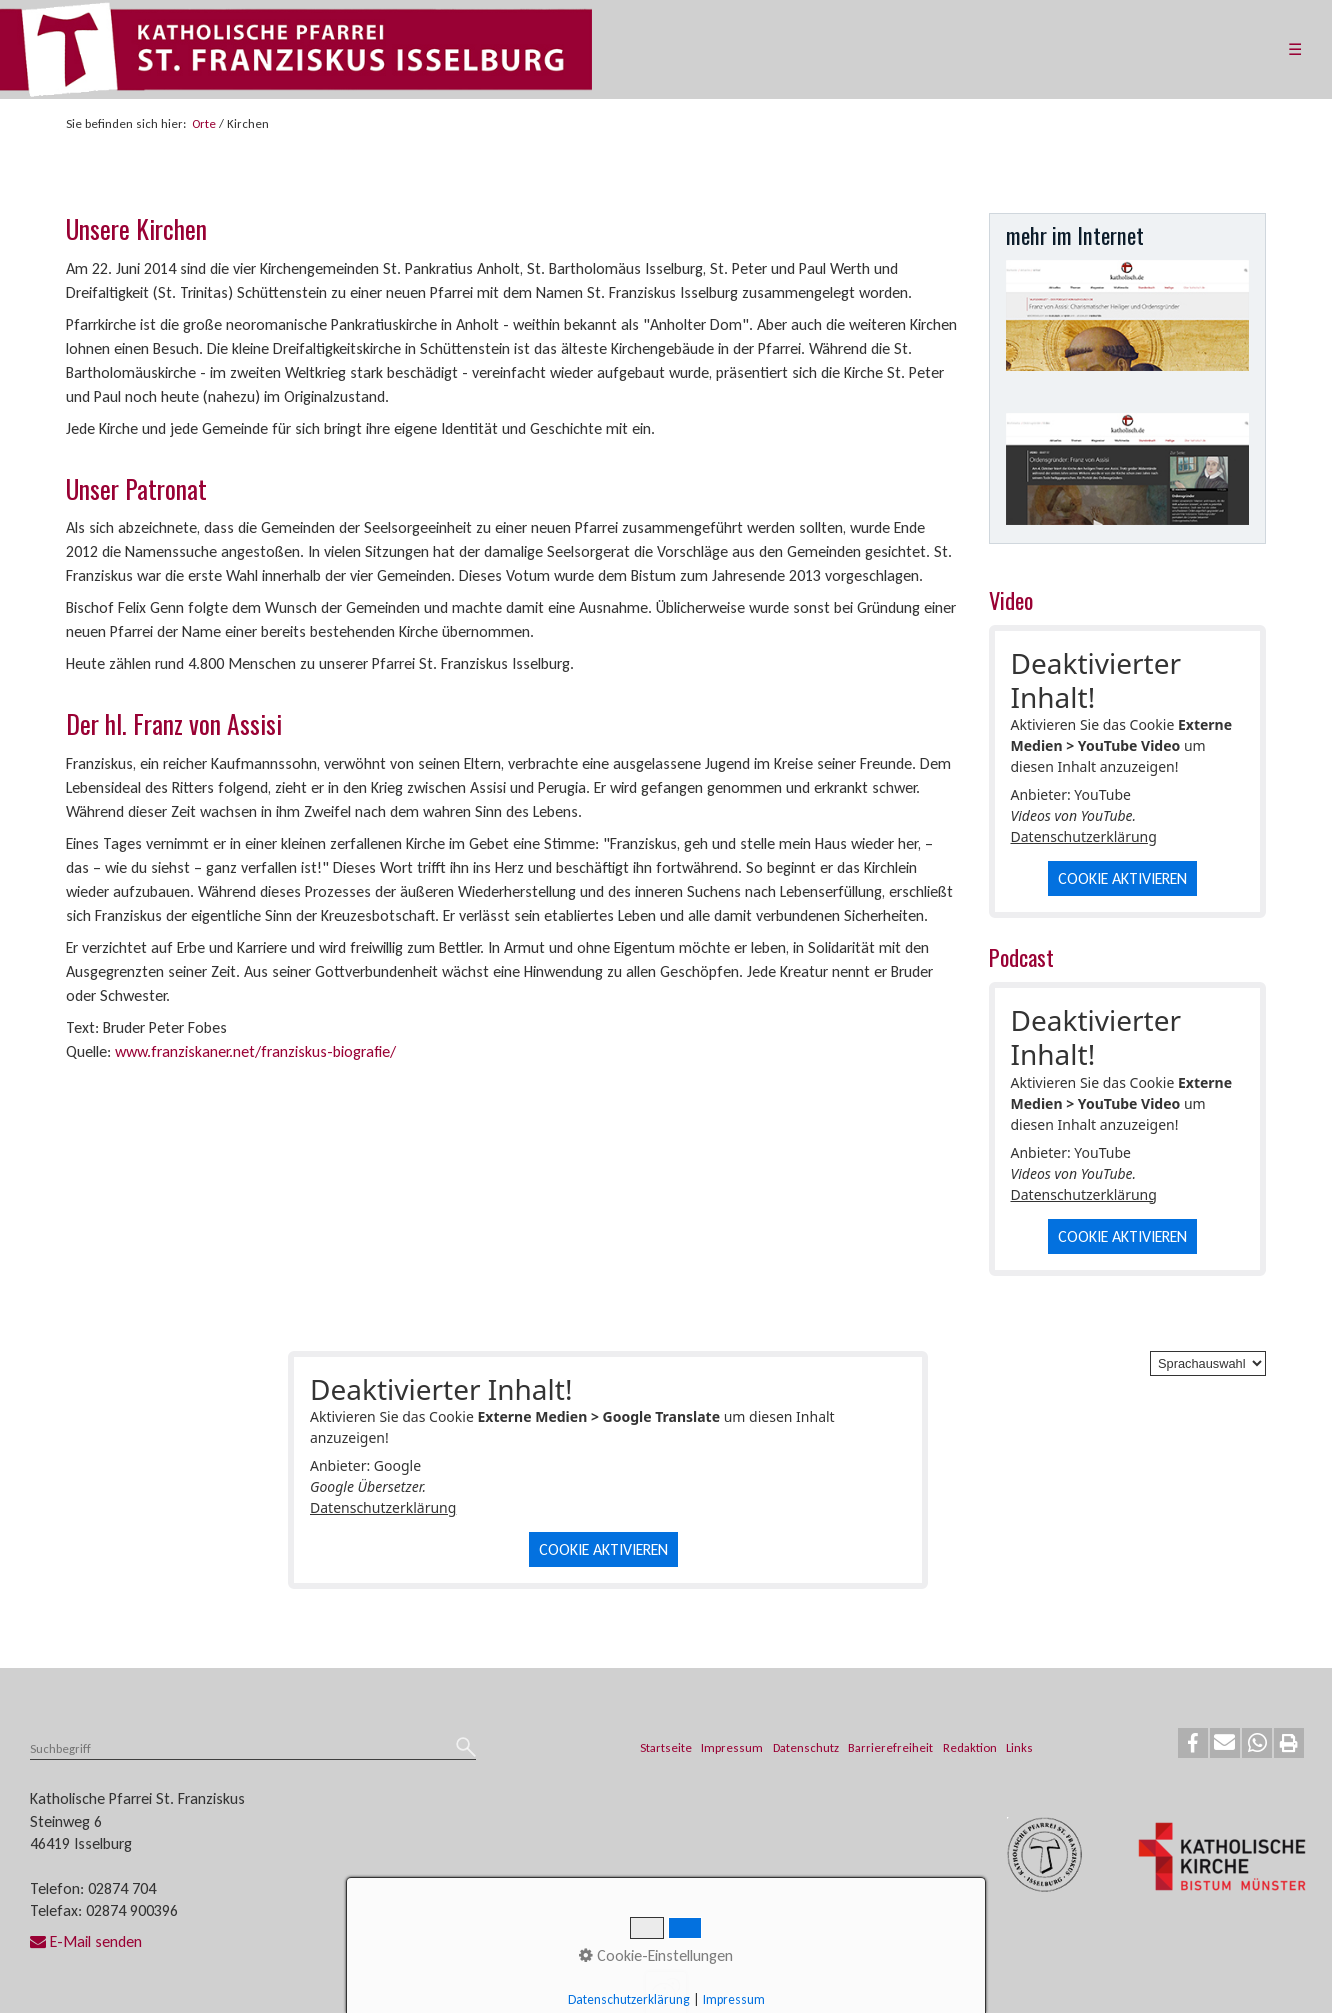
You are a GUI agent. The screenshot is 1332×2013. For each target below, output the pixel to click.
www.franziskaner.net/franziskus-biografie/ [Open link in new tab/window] (255, 1051)
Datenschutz (806, 1747)
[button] (1193, 1743)
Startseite (666, 1747)
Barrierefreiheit (890, 1747)
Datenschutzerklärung (1084, 836)
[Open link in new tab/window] (1128, 315)
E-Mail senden (86, 1941)
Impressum (732, 1747)
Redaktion (970, 1747)
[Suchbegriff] (253, 1750)
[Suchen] (466, 1748)
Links (1019, 1747)
